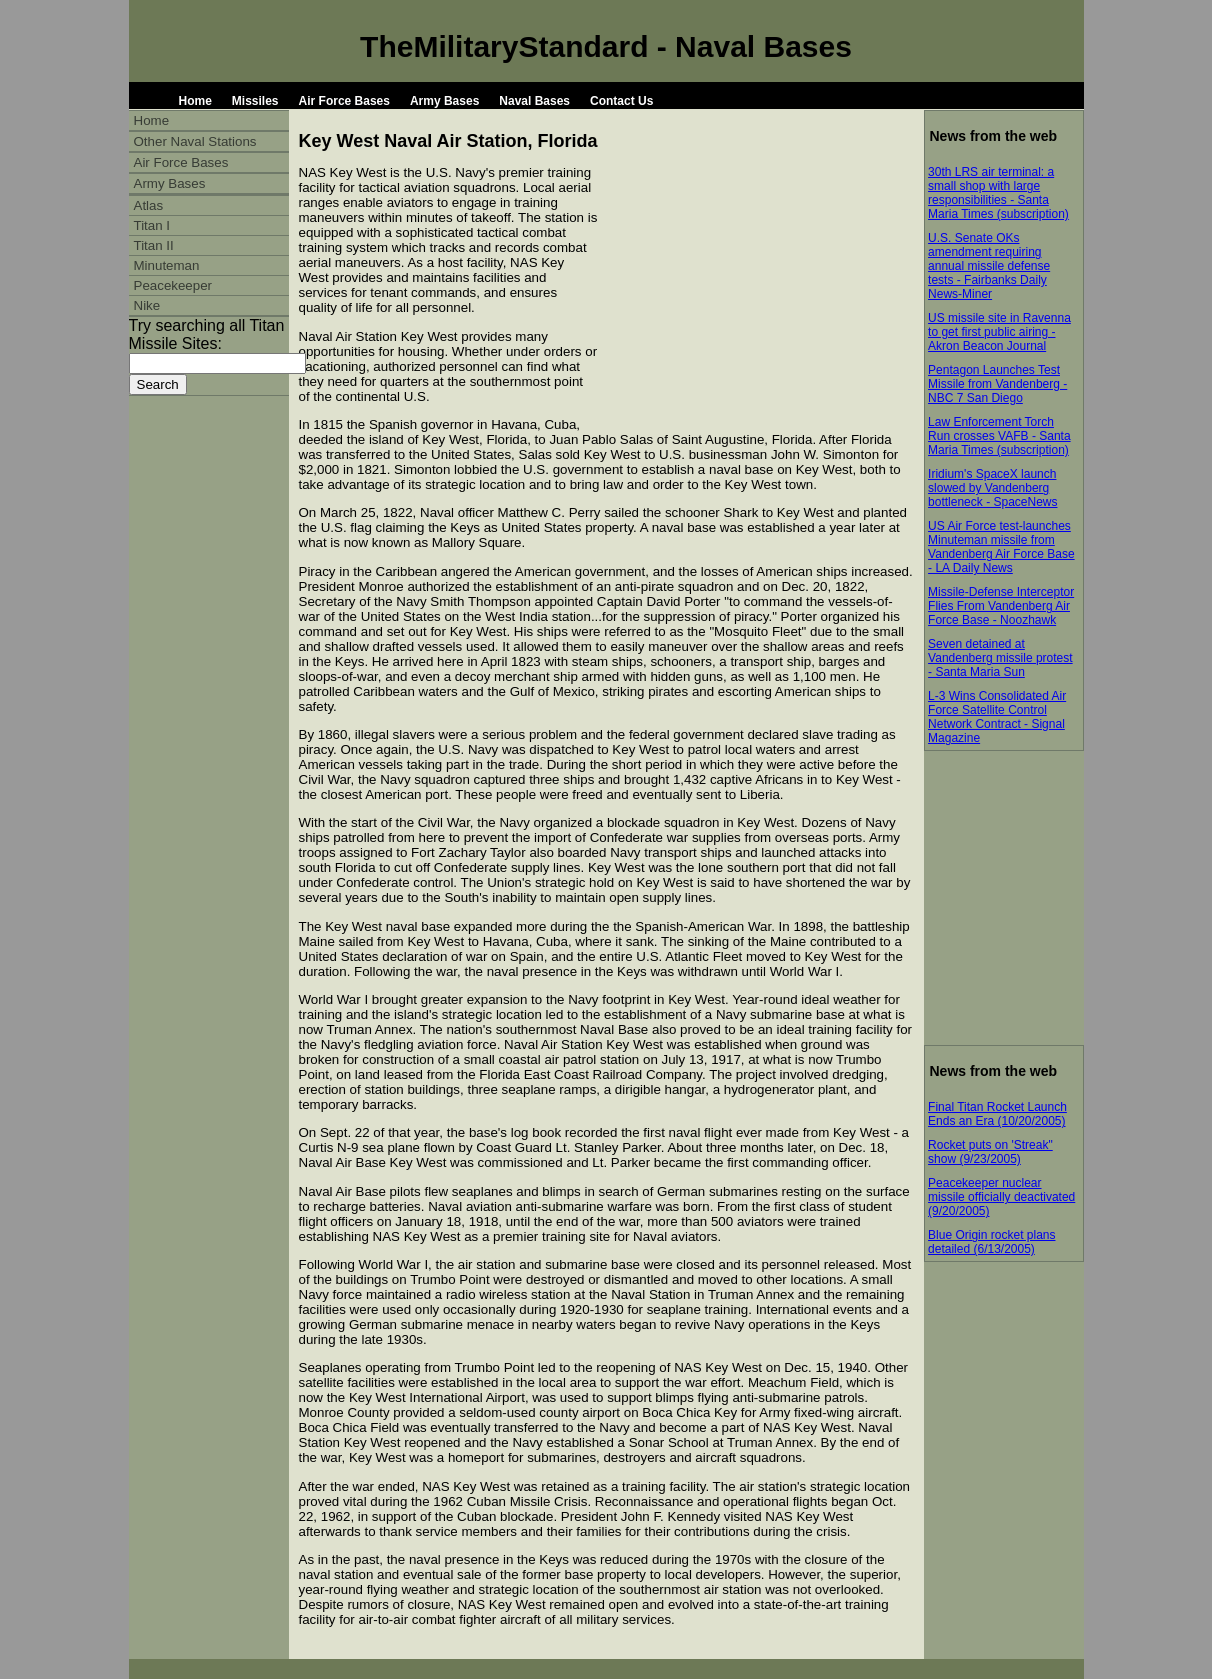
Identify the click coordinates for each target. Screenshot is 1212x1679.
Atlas (149, 205)
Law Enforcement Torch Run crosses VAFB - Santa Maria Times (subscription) (999, 436)
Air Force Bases (344, 101)
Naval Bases (534, 101)
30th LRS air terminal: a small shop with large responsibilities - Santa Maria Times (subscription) (998, 193)
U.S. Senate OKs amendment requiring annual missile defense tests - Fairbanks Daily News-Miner (989, 266)
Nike (147, 305)
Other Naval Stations (195, 141)
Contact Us (621, 101)
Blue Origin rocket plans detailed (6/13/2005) (991, 1242)
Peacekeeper (173, 285)
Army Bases (444, 101)
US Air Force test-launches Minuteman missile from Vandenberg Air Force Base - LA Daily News (1001, 547)
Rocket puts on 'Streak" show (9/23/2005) (990, 1152)
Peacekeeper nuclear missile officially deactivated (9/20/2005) (1001, 1197)
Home (195, 101)
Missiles (255, 101)
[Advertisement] (756, 297)
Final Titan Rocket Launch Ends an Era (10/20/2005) (997, 1114)
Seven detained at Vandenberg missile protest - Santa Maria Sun (1000, 658)
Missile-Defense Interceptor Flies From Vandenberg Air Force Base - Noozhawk (1001, 606)
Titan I (152, 225)
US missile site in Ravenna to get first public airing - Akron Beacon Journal (999, 332)
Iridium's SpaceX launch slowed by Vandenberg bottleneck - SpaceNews (992, 488)
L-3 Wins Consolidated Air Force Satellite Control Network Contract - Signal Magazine (997, 717)
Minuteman (167, 265)
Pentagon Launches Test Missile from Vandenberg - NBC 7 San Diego (997, 384)
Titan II (154, 245)
